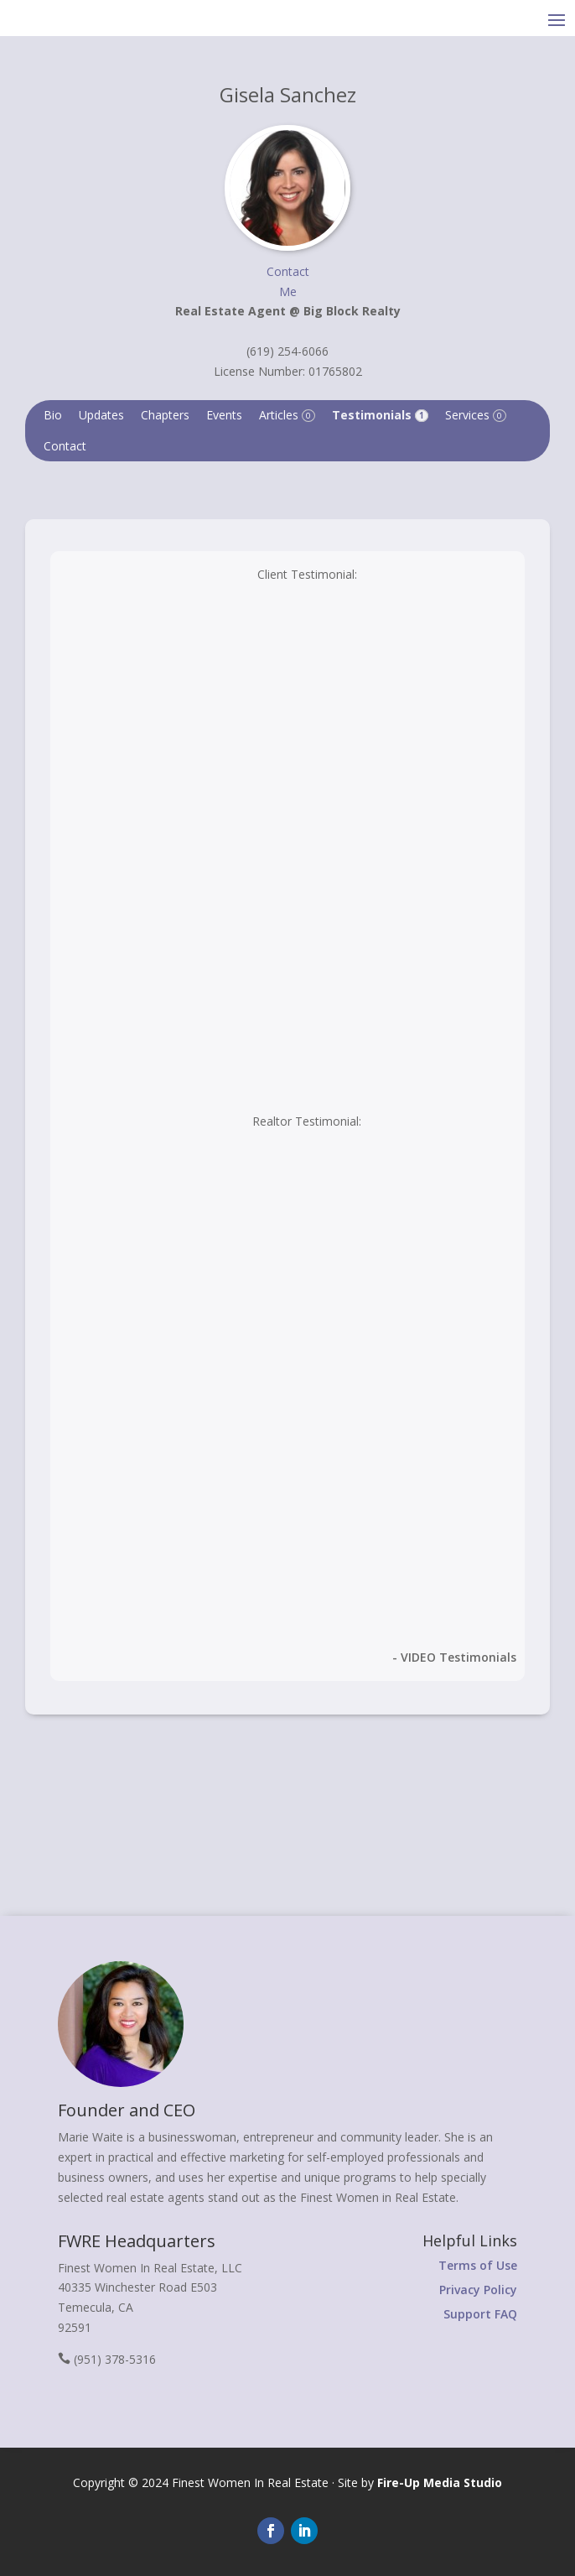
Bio (53, 415)
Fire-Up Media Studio (439, 2482)
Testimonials (380, 415)
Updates (101, 415)
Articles (287, 415)
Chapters (165, 415)
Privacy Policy (478, 2290)
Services (475, 415)
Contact (65, 446)
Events (224, 415)
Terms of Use (477, 2265)
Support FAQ (480, 2314)
